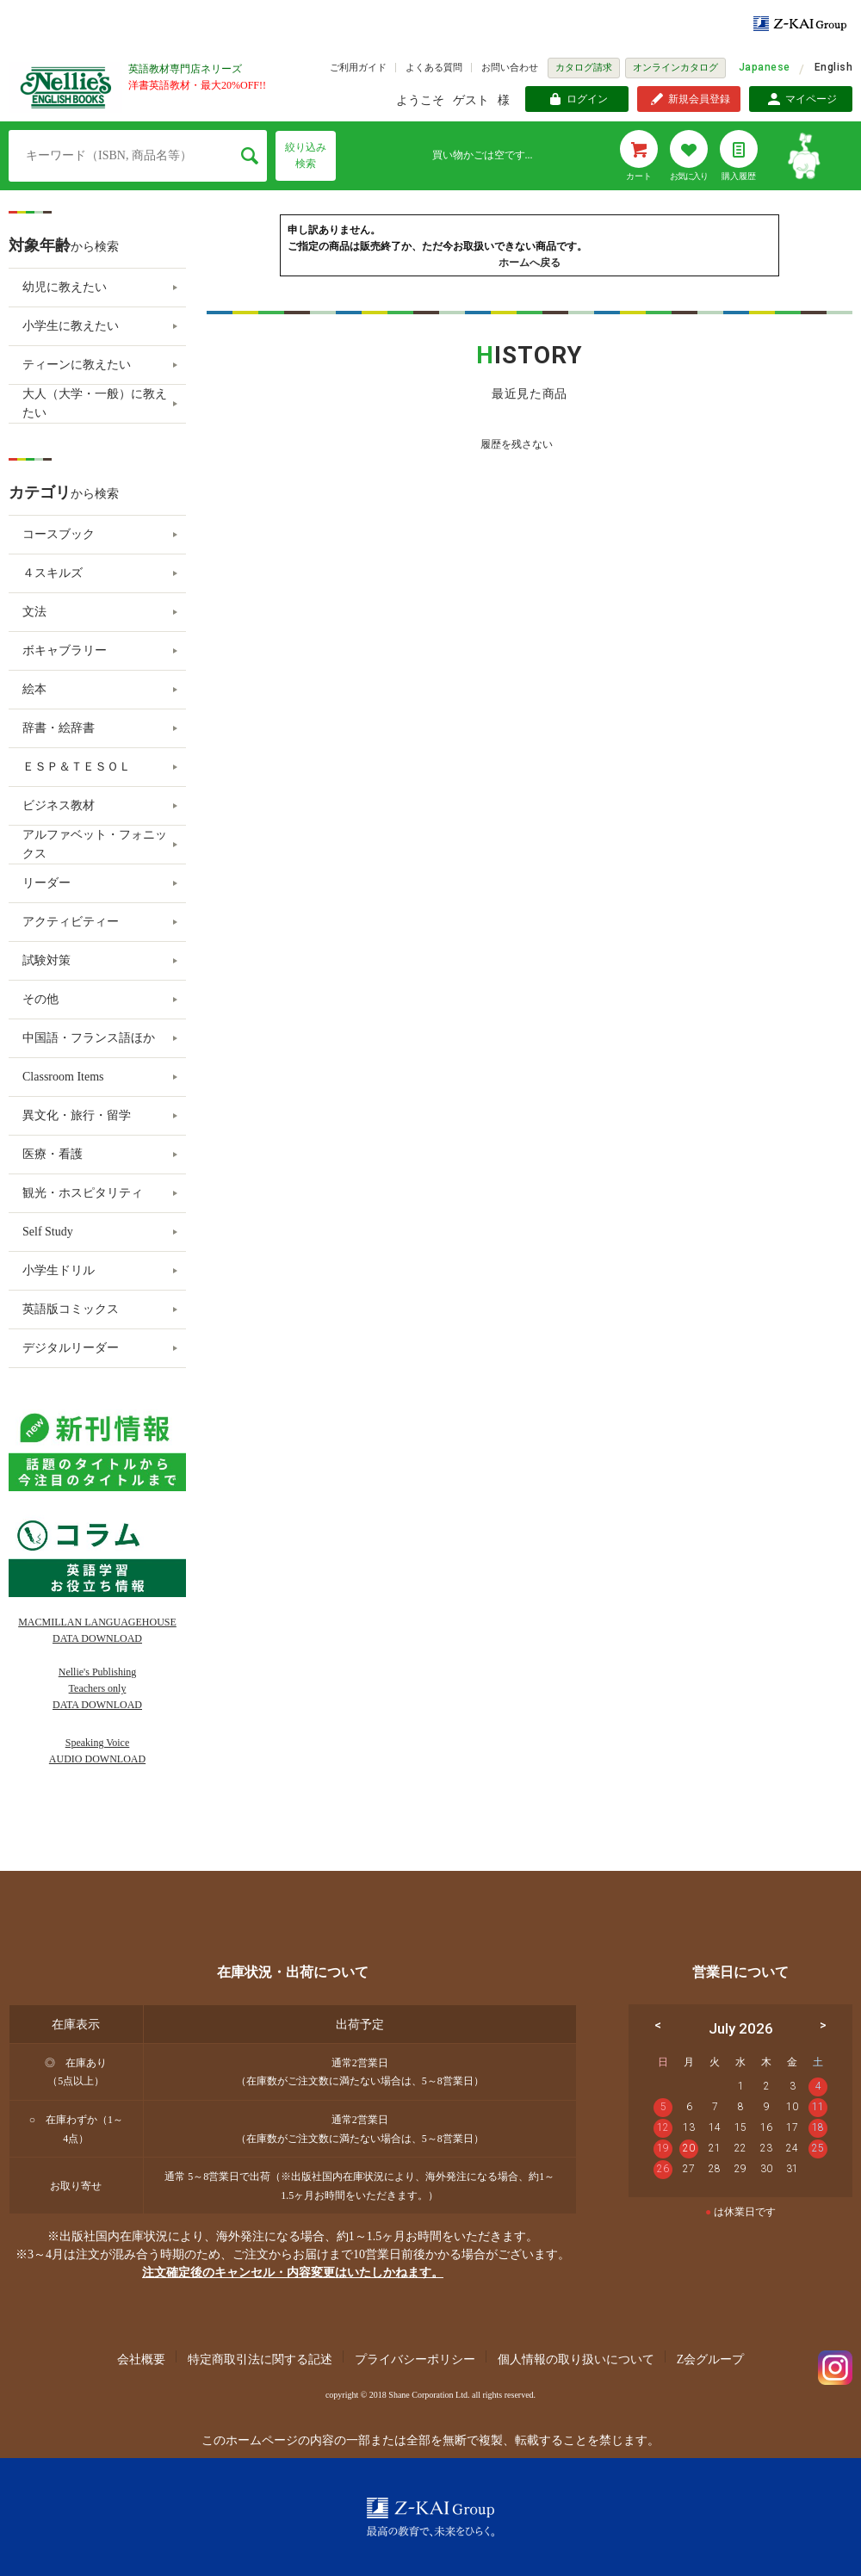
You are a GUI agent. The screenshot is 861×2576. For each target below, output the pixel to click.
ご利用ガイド (358, 67)
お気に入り (689, 176)
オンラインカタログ (675, 67)
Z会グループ (711, 2359)
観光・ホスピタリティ (82, 1192)
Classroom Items (63, 1076)
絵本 (34, 689)
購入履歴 (739, 176)
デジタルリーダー (70, 1347)
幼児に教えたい (64, 287)
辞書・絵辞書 (58, 727)
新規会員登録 (699, 99)
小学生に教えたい (70, 325)
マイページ (811, 99)
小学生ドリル (58, 1270)
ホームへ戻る (530, 263)
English (833, 67)
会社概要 (141, 2359)
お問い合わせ (509, 67)
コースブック (58, 534)
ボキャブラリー (64, 650)
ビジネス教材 (58, 805)
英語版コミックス (70, 1309)
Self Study (47, 1231)
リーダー (46, 882)
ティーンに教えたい (76, 364)
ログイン (587, 99)
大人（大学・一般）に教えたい (94, 403)
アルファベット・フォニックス (94, 844)
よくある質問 (434, 67)
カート (639, 176)
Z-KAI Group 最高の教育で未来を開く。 (430, 2517)
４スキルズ (52, 573)
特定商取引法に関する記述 (260, 2359)
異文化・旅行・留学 (76, 1115)
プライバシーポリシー (415, 2359)
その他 (40, 999)
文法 (34, 611)
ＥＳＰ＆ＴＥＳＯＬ (76, 766)
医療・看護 (52, 1154)
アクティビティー (70, 921)
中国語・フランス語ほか (88, 1037)
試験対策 (46, 960)
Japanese (764, 67)
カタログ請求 (583, 67)
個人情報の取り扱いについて (576, 2359)
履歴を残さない (516, 444)
